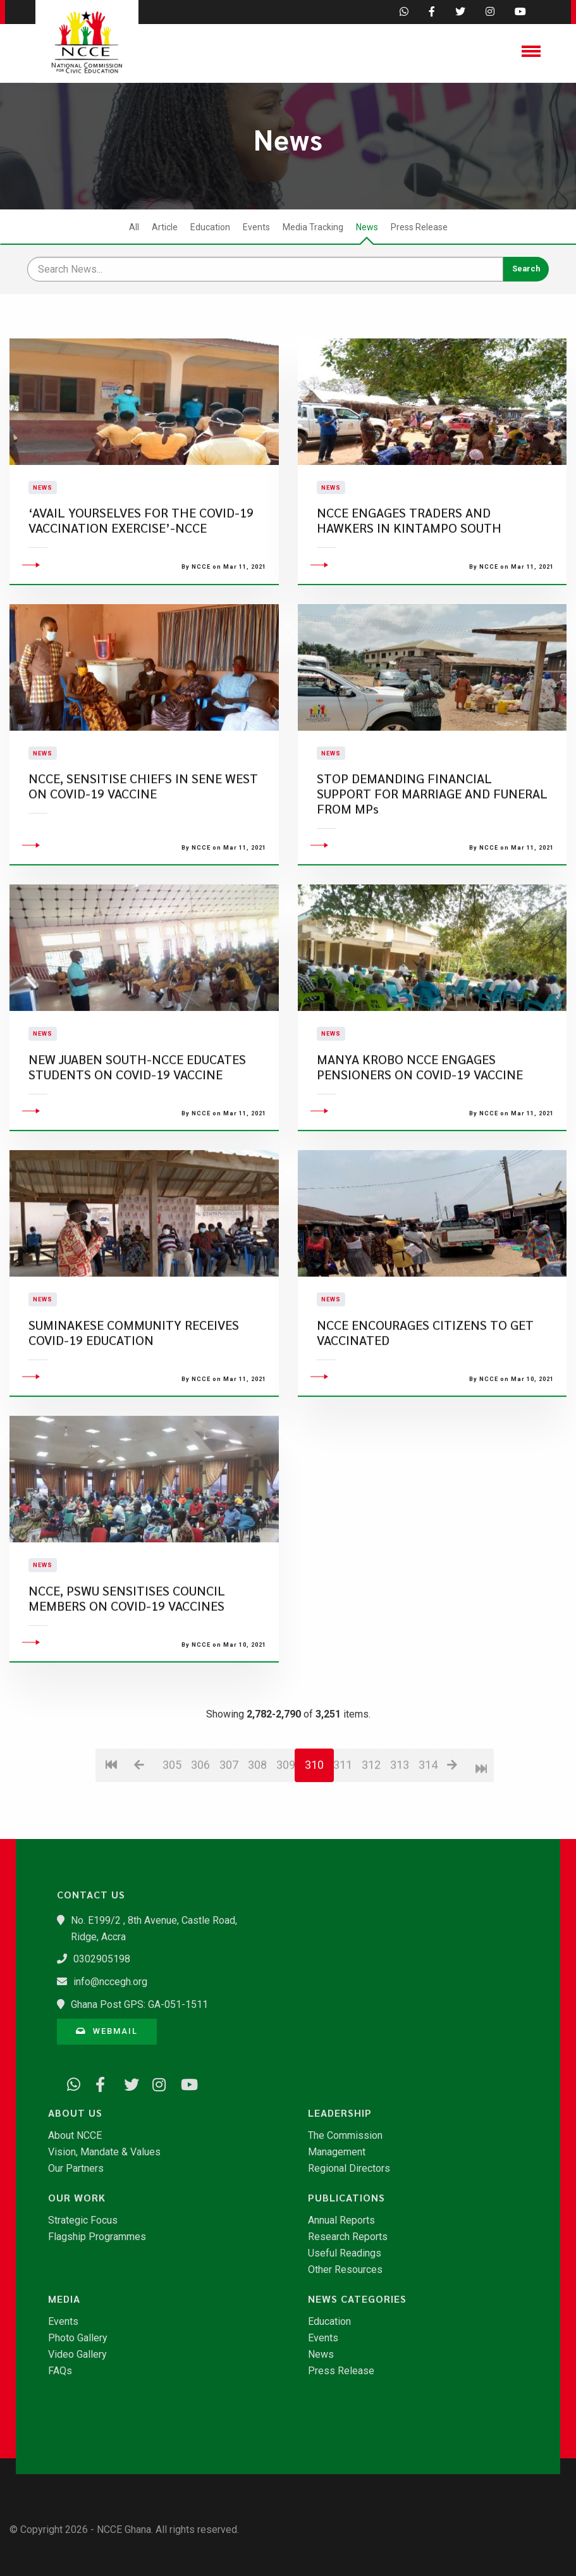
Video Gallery (77, 2355)
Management (336, 2152)
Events (256, 227)
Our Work (77, 2198)
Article (165, 227)
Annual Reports (341, 2220)
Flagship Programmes (97, 2237)
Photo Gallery (77, 2338)
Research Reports (348, 2237)
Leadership (340, 2113)
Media (64, 2299)
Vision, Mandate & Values (104, 2152)
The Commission (345, 2136)
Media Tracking (313, 227)
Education (210, 227)
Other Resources (345, 2270)
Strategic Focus (83, 2220)
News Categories (357, 2299)
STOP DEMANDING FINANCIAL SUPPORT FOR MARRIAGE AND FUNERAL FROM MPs (432, 870)
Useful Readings (344, 2253)
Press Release (419, 227)
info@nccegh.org (110, 1982)
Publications (346, 2198)
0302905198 (101, 1959)
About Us (75, 2113)
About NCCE (75, 2136)
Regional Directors (349, 2169)
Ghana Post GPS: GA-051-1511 (139, 2004)
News (367, 227)
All (134, 227)
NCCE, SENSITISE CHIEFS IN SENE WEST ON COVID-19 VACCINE (143, 862)
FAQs (60, 2371)
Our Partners (76, 2169)
